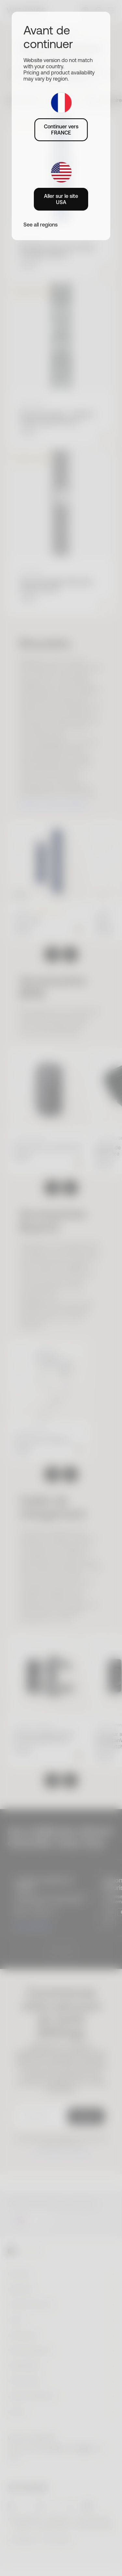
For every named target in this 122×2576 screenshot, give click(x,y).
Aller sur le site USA (61, 199)
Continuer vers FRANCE (61, 129)
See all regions (40, 224)
